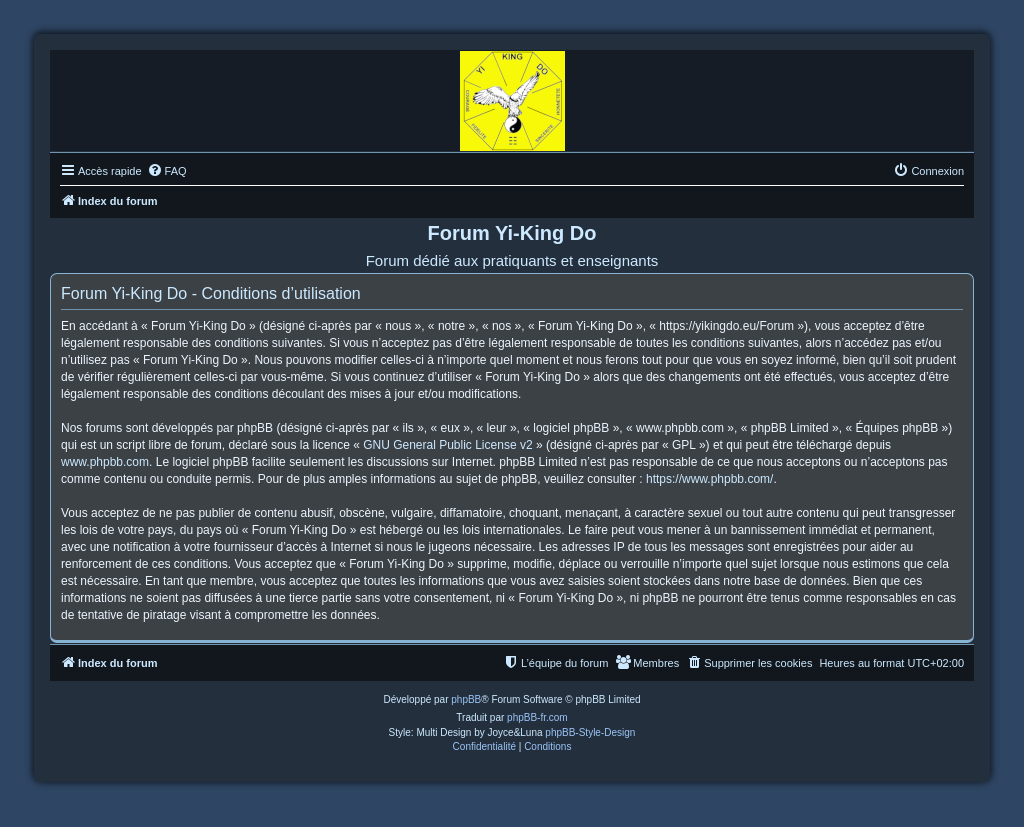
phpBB (466, 699)
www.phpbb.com (105, 462)
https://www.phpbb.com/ (709, 479)
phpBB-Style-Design (590, 732)
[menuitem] (167, 171)
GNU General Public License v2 (447, 445)
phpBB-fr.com (537, 717)
